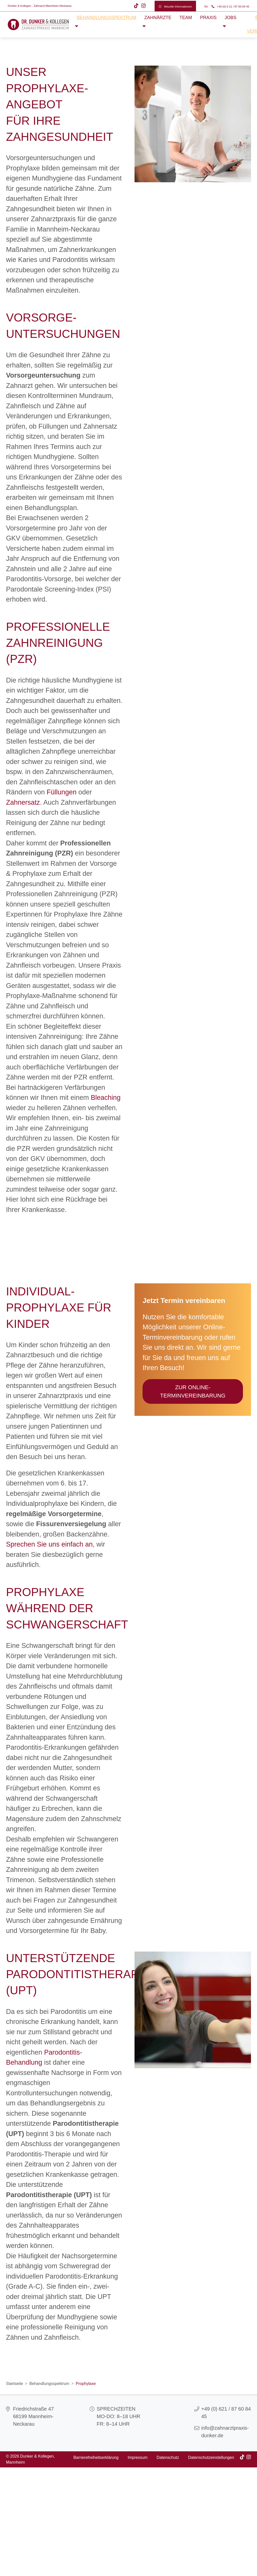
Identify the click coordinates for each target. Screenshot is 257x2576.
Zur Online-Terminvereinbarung (192, 1566)
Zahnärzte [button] (157, 17)
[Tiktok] (136, 6)
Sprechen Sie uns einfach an (49, 1719)
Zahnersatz (23, 903)
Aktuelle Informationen (178, 6)
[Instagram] (143, 6)
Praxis (208, 17)
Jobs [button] (230, 17)
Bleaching (106, 1198)
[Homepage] (38, 24)
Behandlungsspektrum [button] (106, 17)
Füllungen (62, 892)
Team (185, 17)
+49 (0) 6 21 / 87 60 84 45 (233, 6)
